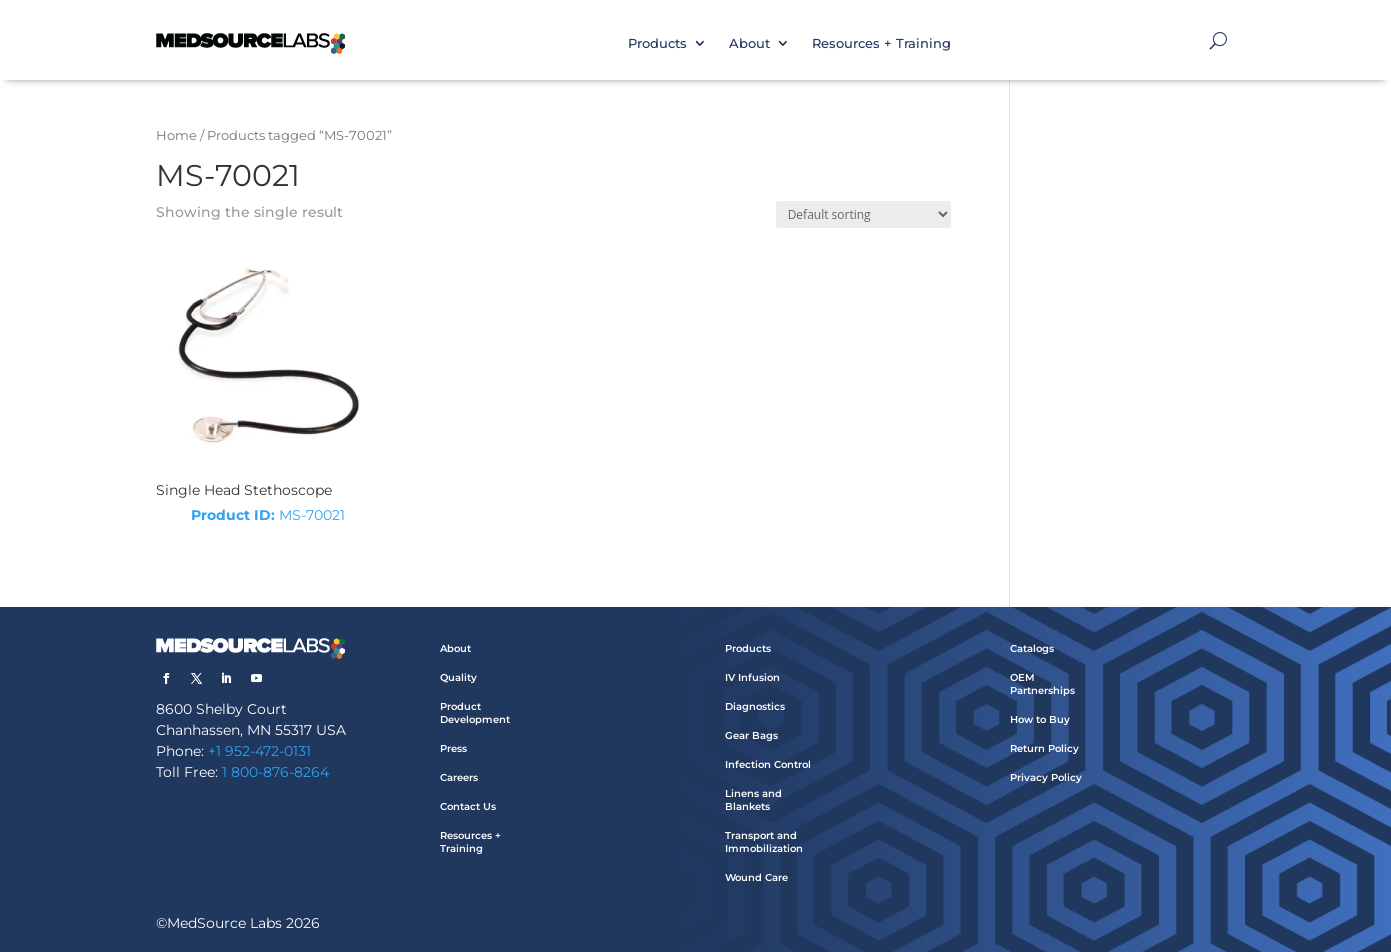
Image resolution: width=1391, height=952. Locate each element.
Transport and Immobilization (764, 842)
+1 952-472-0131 (259, 751)
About (749, 43)
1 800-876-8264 (275, 772)
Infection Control (768, 764)
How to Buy (1040, 719)
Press (453, 748)
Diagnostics (755, 706)
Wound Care (756, 877)
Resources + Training (881, 43)
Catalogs (1032, 648)
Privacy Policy (1046, 777)
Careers (459, 777)
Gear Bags (751, 735)
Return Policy (1044, 748)
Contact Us (468, 806)
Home (176, 135)
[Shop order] (863, 214)
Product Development (475, 713)
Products (657, 43)
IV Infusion (752, 677)
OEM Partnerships (1042, 684)
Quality (458, 677)
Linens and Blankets (753, 800)
